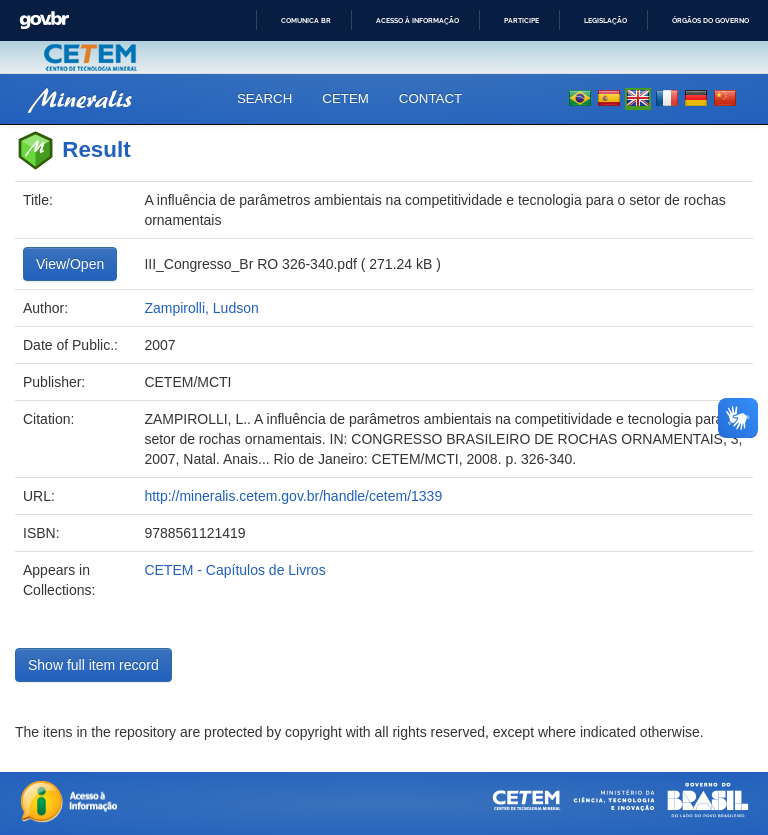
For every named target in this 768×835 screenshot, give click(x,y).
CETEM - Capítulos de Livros (234, 570)
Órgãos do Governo (710, 20)
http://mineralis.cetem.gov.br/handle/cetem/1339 (293, 496)
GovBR (44, 20)
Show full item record (93, 665)
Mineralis (81, 98)
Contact (430, 98)
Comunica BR (306, 20)
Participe (521, 20)
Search (264, 98)
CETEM (345, 98)
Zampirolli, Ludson (201, 308)
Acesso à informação (417, 20)
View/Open (70, 264)
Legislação (605, 20)
